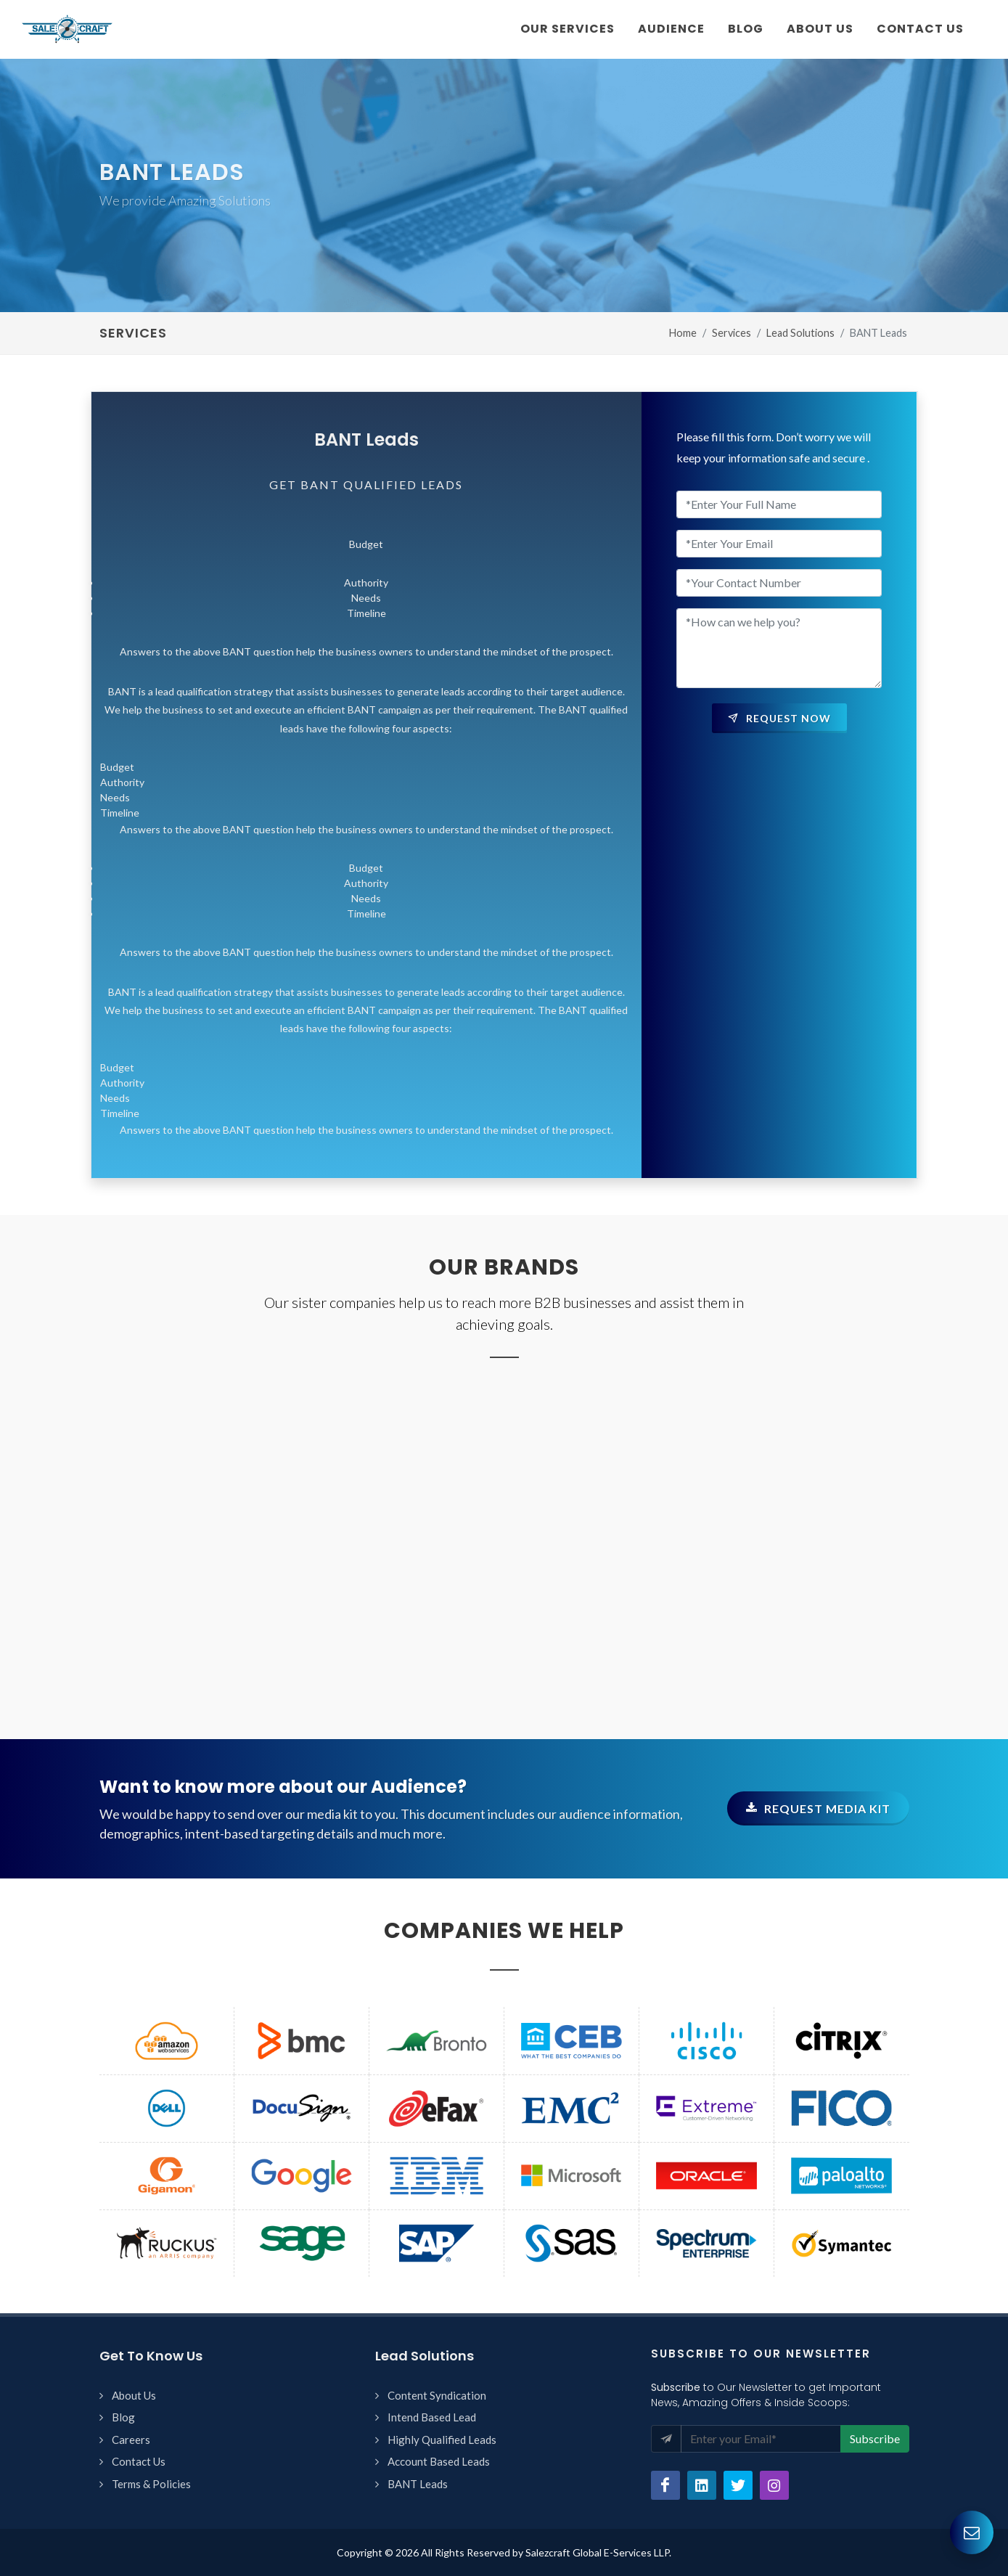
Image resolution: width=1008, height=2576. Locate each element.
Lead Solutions (800, 333)
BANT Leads (418, 2483)
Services (731, 333)
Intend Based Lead (432, 2417)
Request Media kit (818, 1808)
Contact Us (138, 2461)
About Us (134, 2395)
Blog (123, 2417)
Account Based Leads (439, 2461)
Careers (131, 2439)
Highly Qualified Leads (442, 2439)
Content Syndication (437, 2395)
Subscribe (875, 2438)
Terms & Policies (151, 2483)
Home (683, 333)
